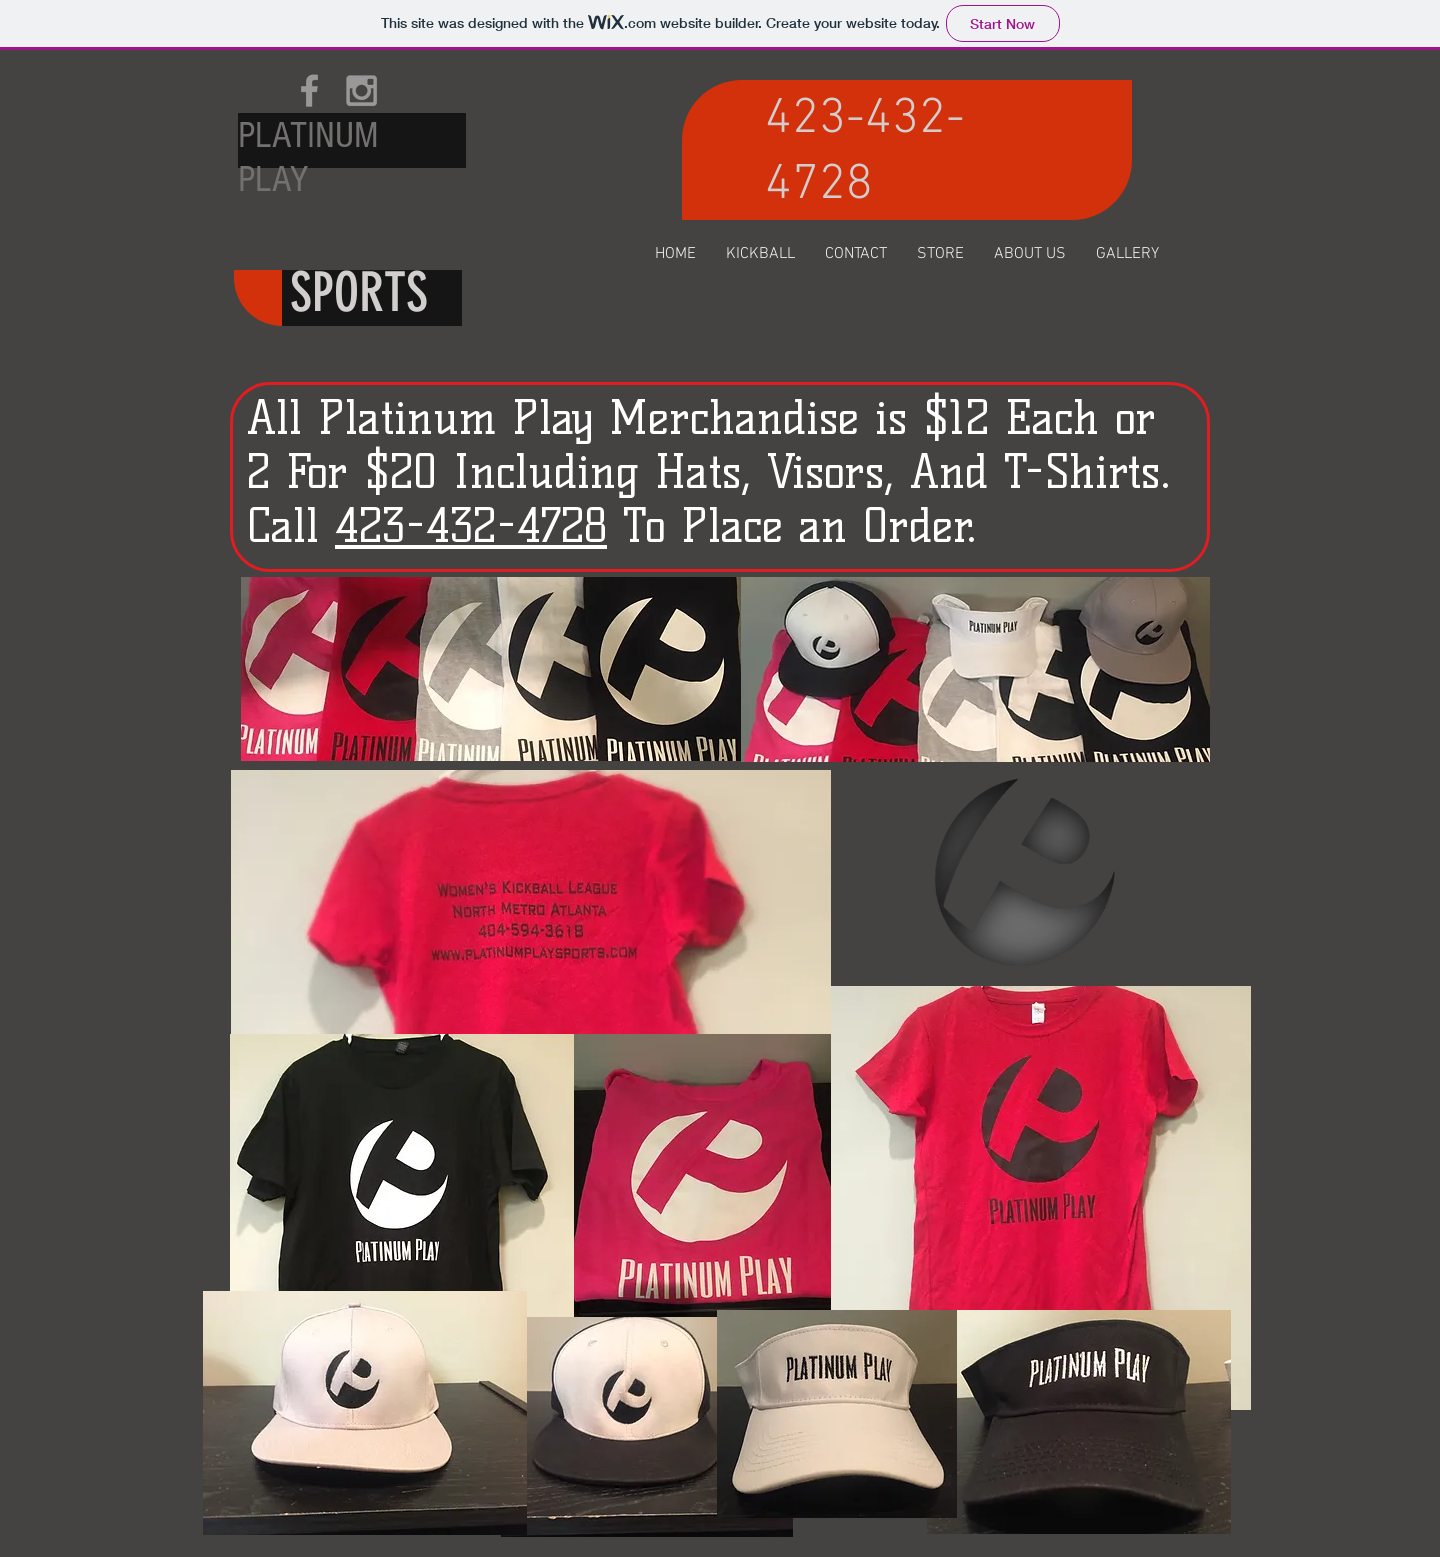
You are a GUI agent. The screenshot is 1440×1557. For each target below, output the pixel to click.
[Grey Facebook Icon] (309, 90)
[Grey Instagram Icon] (361, 90)
